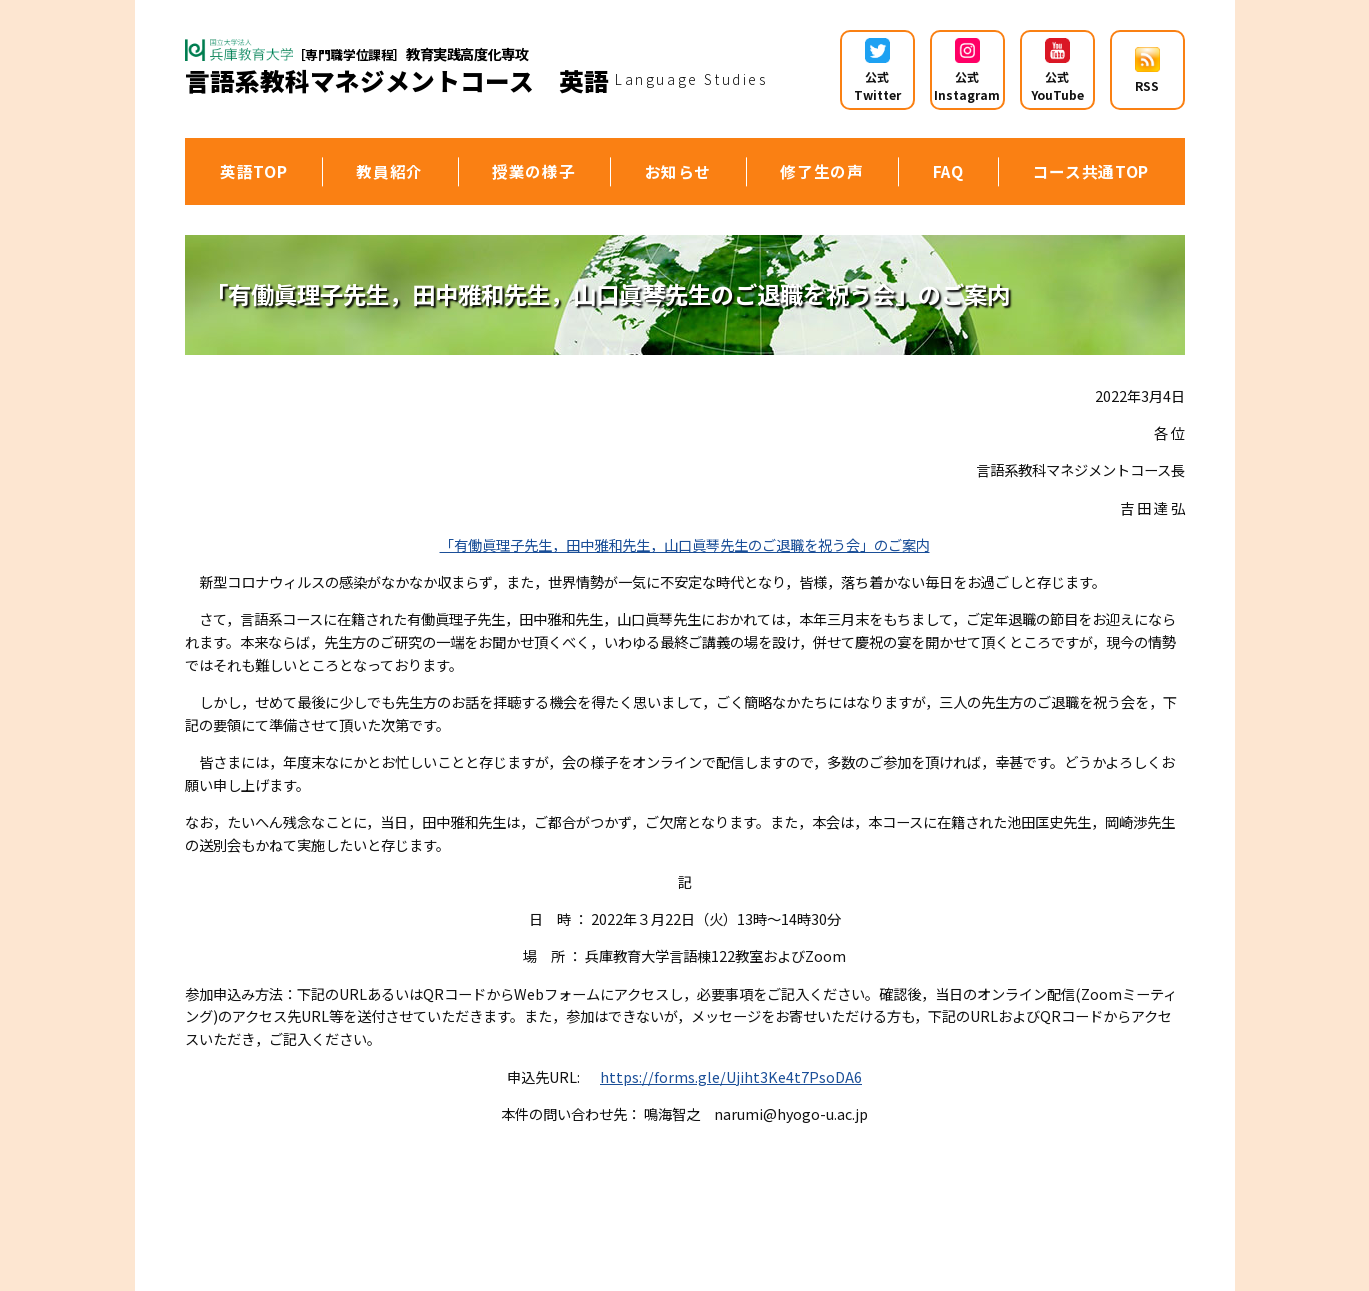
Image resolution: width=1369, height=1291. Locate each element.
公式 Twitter (877, 70)
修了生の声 (821, 171)
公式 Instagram (967, 70)
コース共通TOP (1091, 171)
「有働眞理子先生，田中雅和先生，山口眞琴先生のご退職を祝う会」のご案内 (685, 544)
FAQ (948, 171)
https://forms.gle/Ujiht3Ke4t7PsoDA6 (731, 1076)
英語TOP (253, 171)
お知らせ (678, 171)
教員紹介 (389, 171)
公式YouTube (1057, 70)
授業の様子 (533, 171)
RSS (1147, 70)
